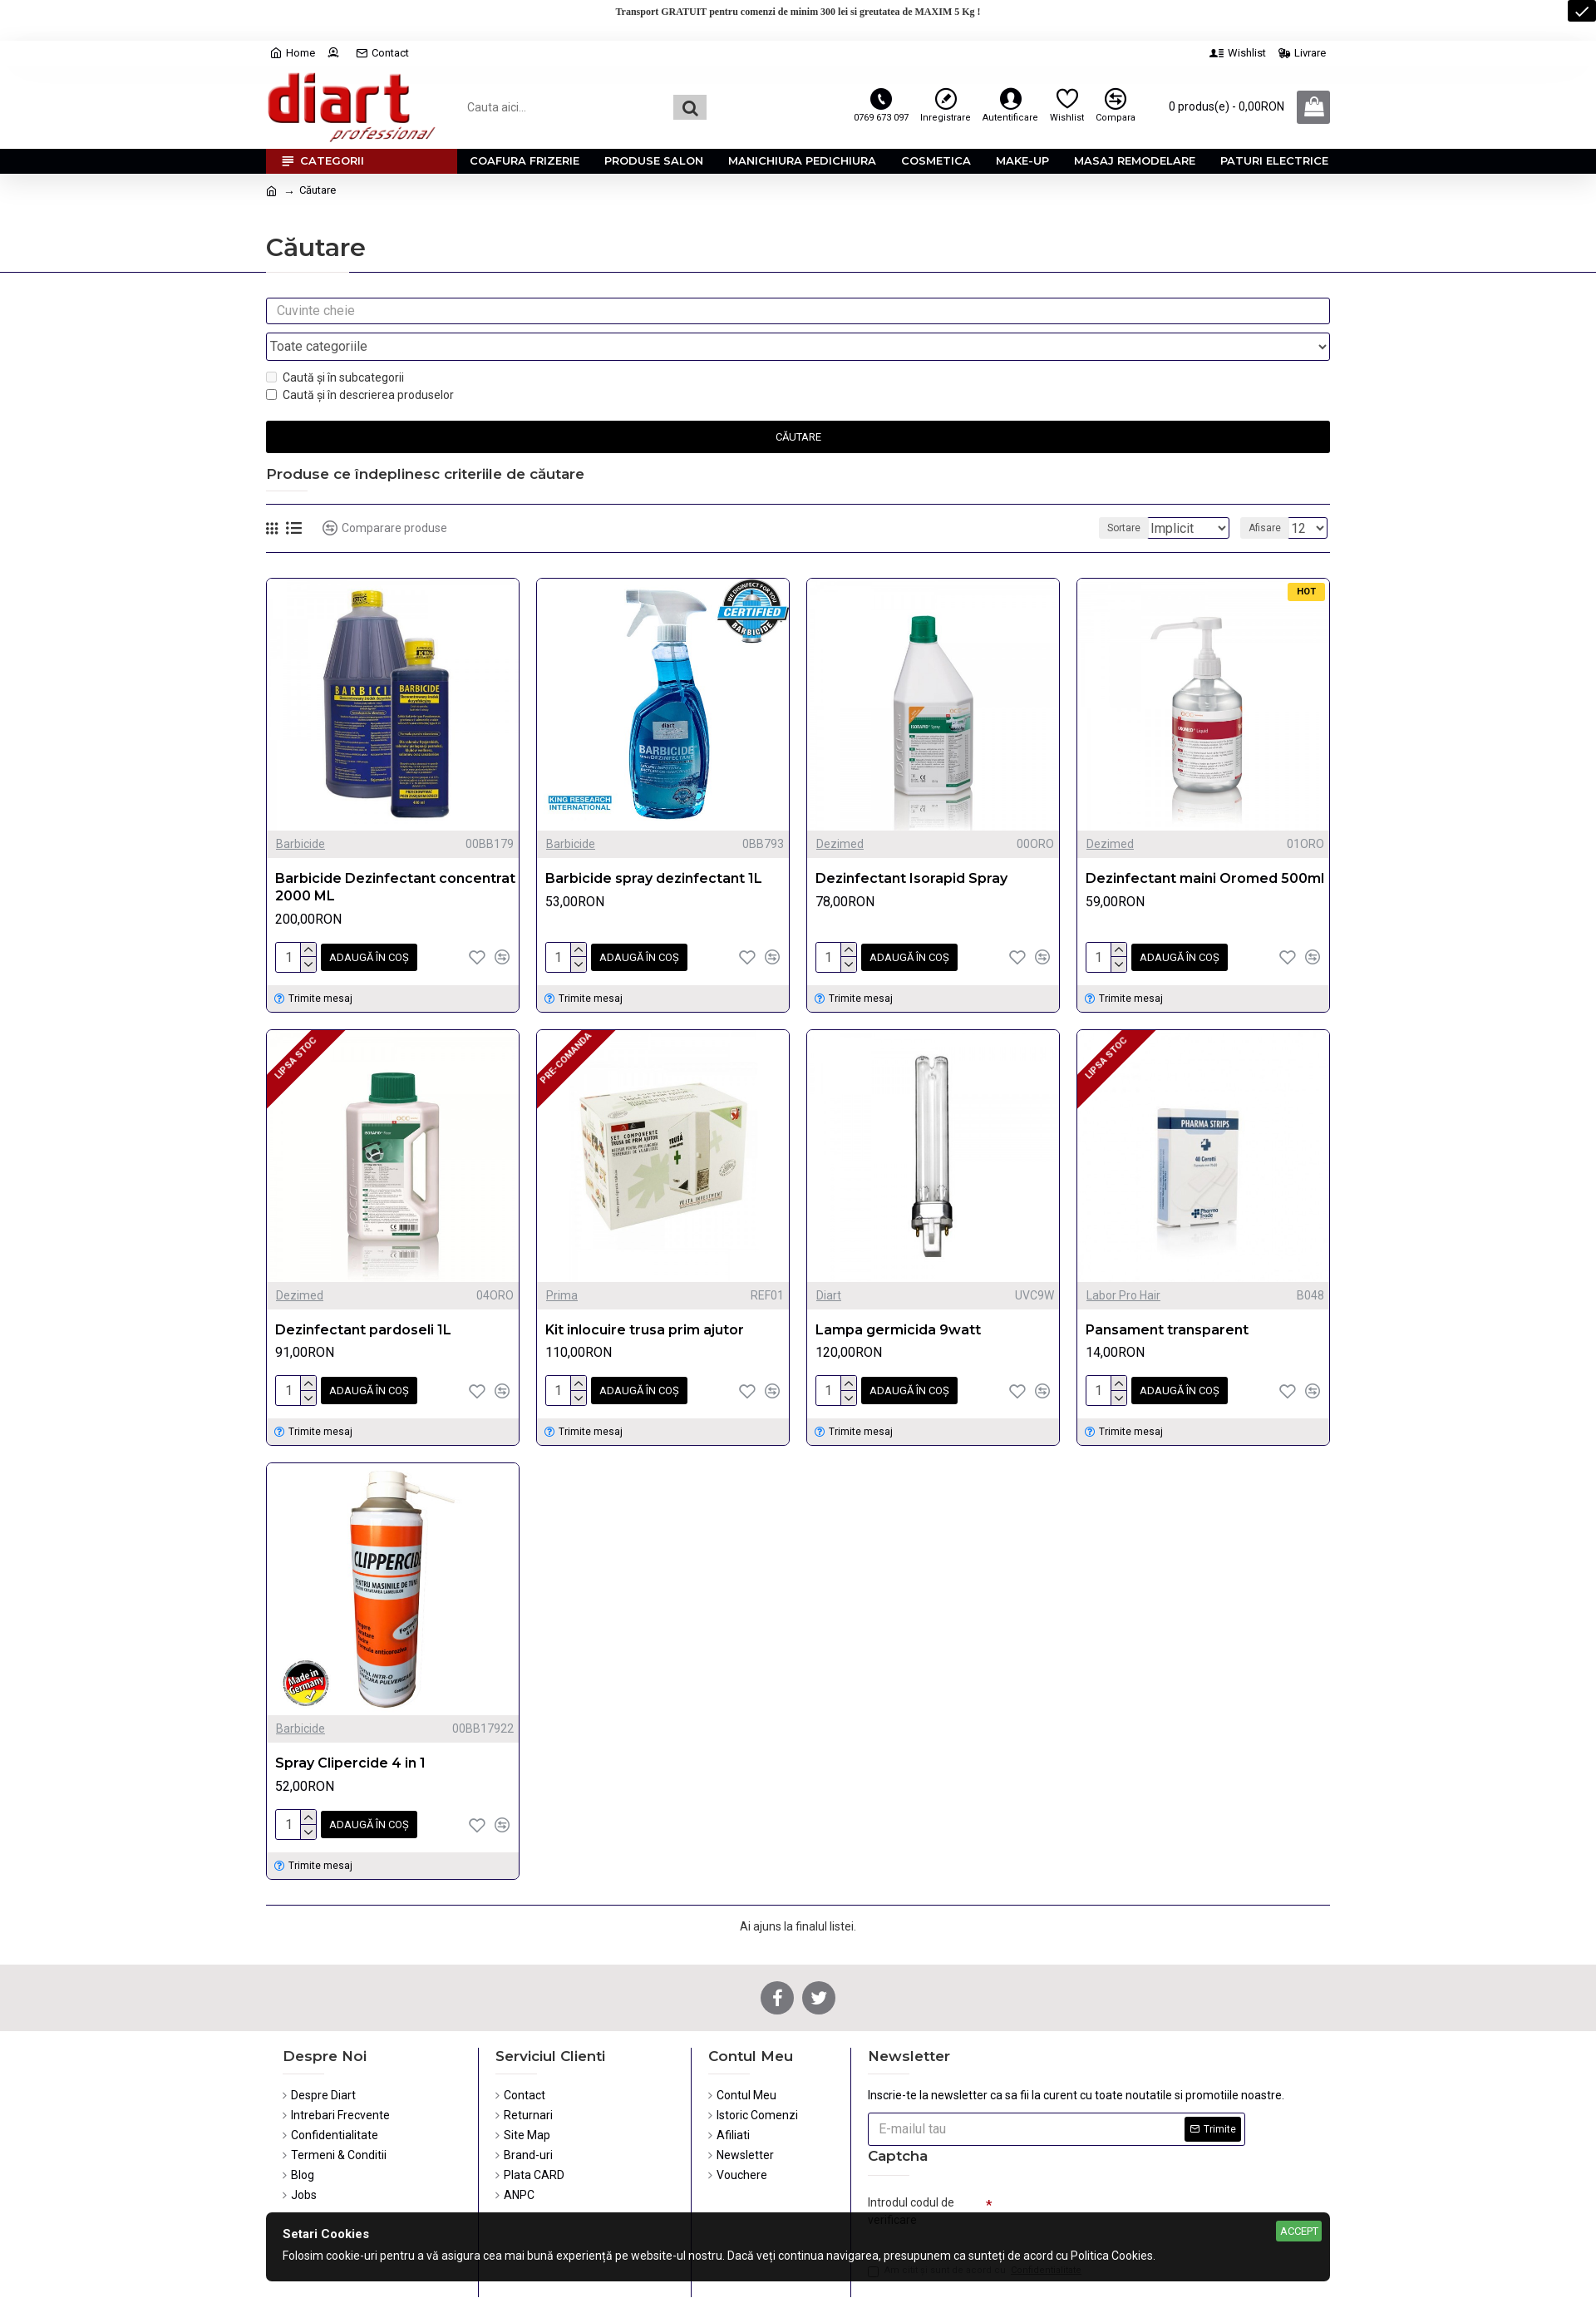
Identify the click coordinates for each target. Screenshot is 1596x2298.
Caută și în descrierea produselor (360, 363)
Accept (1299, 2231)
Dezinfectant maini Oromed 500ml (1205, 847)
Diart (828, 1260)
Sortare (1115, 496)
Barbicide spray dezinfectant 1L (653, 847)
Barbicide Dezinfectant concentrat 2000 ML (395, 855)
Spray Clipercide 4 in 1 (350, 1725)
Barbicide (300, 812)
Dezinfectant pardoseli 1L (363, 1295)
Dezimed (840, 812)
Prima (562, 1260)
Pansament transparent (1167, 1295)
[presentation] (1109, 2177)
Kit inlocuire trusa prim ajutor (644, 1295)
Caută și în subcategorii (335, 346)
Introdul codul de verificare (911, 2169)
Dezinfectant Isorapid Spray (911, 847)
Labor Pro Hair (1123, 1260)
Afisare (1270, 496)
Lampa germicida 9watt (898, 1295)
